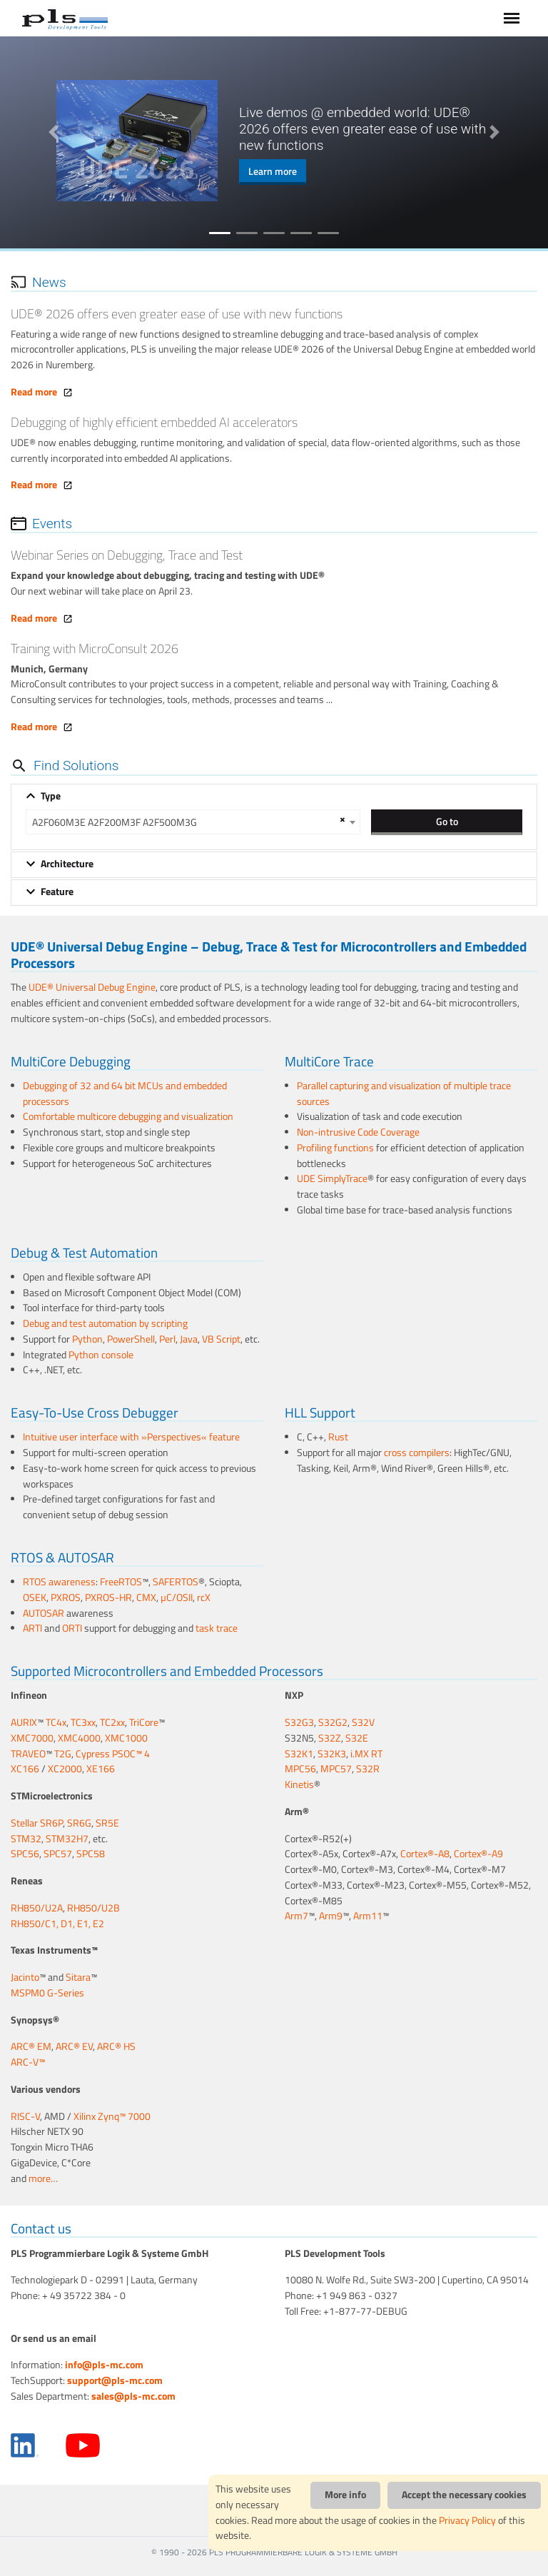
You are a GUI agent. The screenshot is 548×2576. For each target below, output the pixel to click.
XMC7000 (32, 1738)
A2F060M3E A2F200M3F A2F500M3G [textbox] (114, 822)
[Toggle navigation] (511, 18)
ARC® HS (116, 2046)
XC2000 (65, 1769)
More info (345, 2494)
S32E (356, 1738)
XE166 (100, 1769)
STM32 (26, 1839)
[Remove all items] (340, 819)
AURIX (24, 1722)
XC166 (25, 1769)
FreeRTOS (121, 1582)
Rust (338, 1437)
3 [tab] (274, 233)
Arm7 (296, 1916)
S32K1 (299, 1754)
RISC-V (25, 2116)
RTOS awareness (59, 1582)
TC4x (56, 1722)
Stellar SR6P (37, 1823)
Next (494, 132)
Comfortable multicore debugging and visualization (128, 1116)
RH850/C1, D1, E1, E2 (57, 1923)
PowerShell (131, 1339)
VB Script (221, 1339)
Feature (57, 891)
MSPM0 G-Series (47, 1993)
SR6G (79, 1823)
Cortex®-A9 (478, 1854)
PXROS (66, 1597)
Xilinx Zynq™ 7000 (112, 2116)
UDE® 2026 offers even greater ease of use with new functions (176, 313)
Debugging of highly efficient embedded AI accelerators (154, 422)
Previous (53, 132)
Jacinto (25, 1977)
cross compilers (417, 1452)
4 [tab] (301, 233)
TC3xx (83, 1722)
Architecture (67, 864)
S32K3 (332, 1754)
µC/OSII (177, 1597)
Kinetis (299, 1784)
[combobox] (193, 821)
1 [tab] (219, 233)
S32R (368, 1769)
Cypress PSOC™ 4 (113, 1754)
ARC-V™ (28, 2062)
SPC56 (25, 1854)
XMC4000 (79, 1738)
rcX (203, 1597)
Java (189, 1339)
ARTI (32, 1628)
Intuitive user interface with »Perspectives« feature (131, 1437)
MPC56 (300, 1769)
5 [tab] (328, 233)
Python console (100, 1355)
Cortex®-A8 (425, 1854)
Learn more (272, 170)
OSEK (34, 1597)
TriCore (143, 1722)
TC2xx (112, 1722)
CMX (146, 1597)
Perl (167, 1339)
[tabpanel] (274, 140)
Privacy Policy (467, 2520)
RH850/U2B (93, 1908)
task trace (217, 1628)
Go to (447, 821)
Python (87, 1339)
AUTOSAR (43, 1613)
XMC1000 (126, 1738)
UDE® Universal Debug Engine (92, 987)
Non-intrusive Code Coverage (358, 1132)
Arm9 (330, 1916)
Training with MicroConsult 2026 (94, 648)
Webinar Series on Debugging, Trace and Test (127, 554)
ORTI (72, 1628)
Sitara (78, 1977)
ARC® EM (31, 2046)
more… (43, 2178)
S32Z (329, 1738)
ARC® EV (74, 2046)
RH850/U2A (37, 1908)
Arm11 (367, 1916)
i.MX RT (366, 1754)
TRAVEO (28, 1754)
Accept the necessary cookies (464, 2494)
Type (51, 796)
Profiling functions (335, 1148)
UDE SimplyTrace (332, 1178)
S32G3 (299, 1722)
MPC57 (336, 1769)
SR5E (107, 1823)
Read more (42, 392)
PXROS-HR (108, 1597)
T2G (62, 1754)
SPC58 (90, 1854)
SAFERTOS (175, 1582)
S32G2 (332, 1722)
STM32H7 (67, 1839)
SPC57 (58, 1854)
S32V (363, 1722)
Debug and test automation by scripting (105, 1323)
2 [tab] (247, 233)
